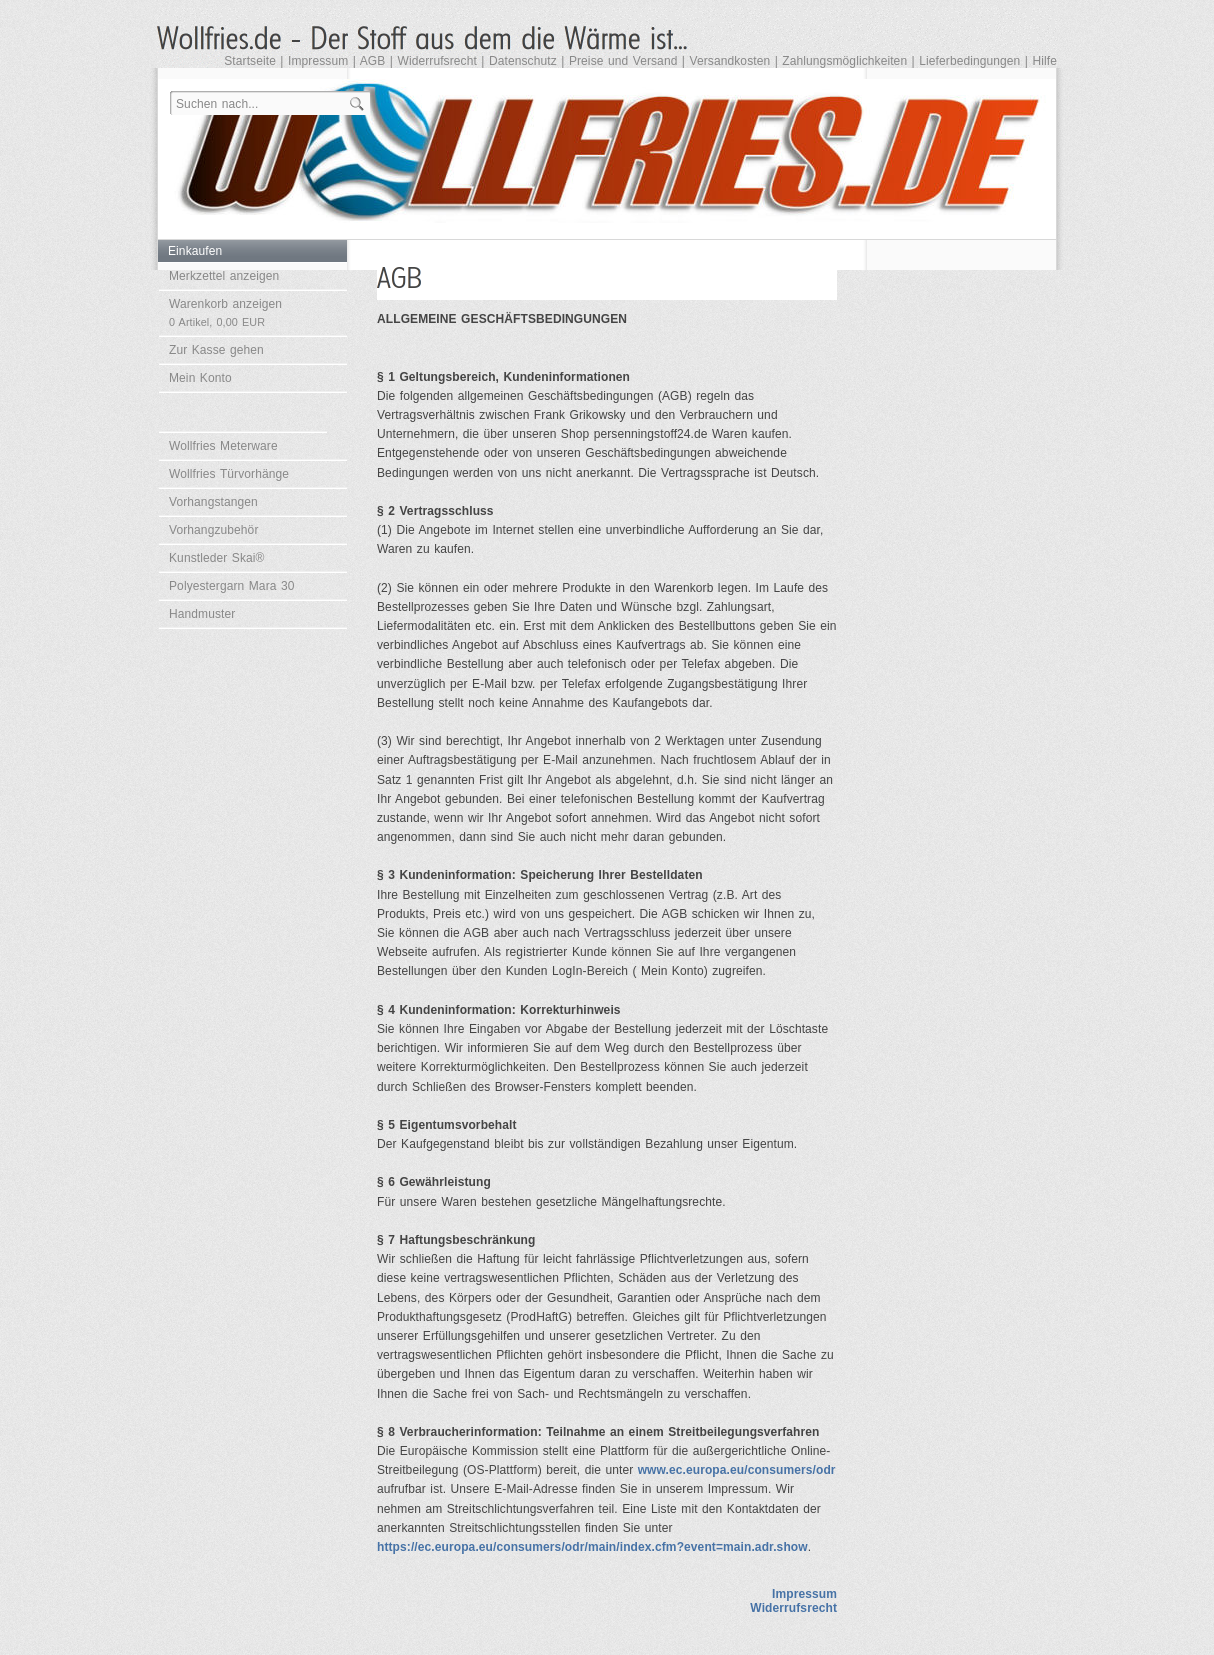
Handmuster (202, 614)
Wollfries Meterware (223, 446)
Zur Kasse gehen (216, 350)
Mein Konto (200, 378)
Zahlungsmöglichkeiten (844, 61)
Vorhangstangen (213, 502)
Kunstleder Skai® (217, 558)
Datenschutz (523, 61)
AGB (373, 61)
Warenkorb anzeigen (225, 312)
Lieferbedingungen (969, 61)
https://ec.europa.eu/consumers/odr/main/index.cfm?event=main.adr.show (592, 1547)
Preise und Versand (623, 61)
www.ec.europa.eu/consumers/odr (737, 1470)
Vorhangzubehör (213, 530)
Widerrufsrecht (436, 61)
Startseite (250, 61)
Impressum (318, 61)
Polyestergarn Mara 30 (232, 586)
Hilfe (1044, 61)
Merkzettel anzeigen (224, 276)
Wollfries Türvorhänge (229, 474)
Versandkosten (730, 61)
